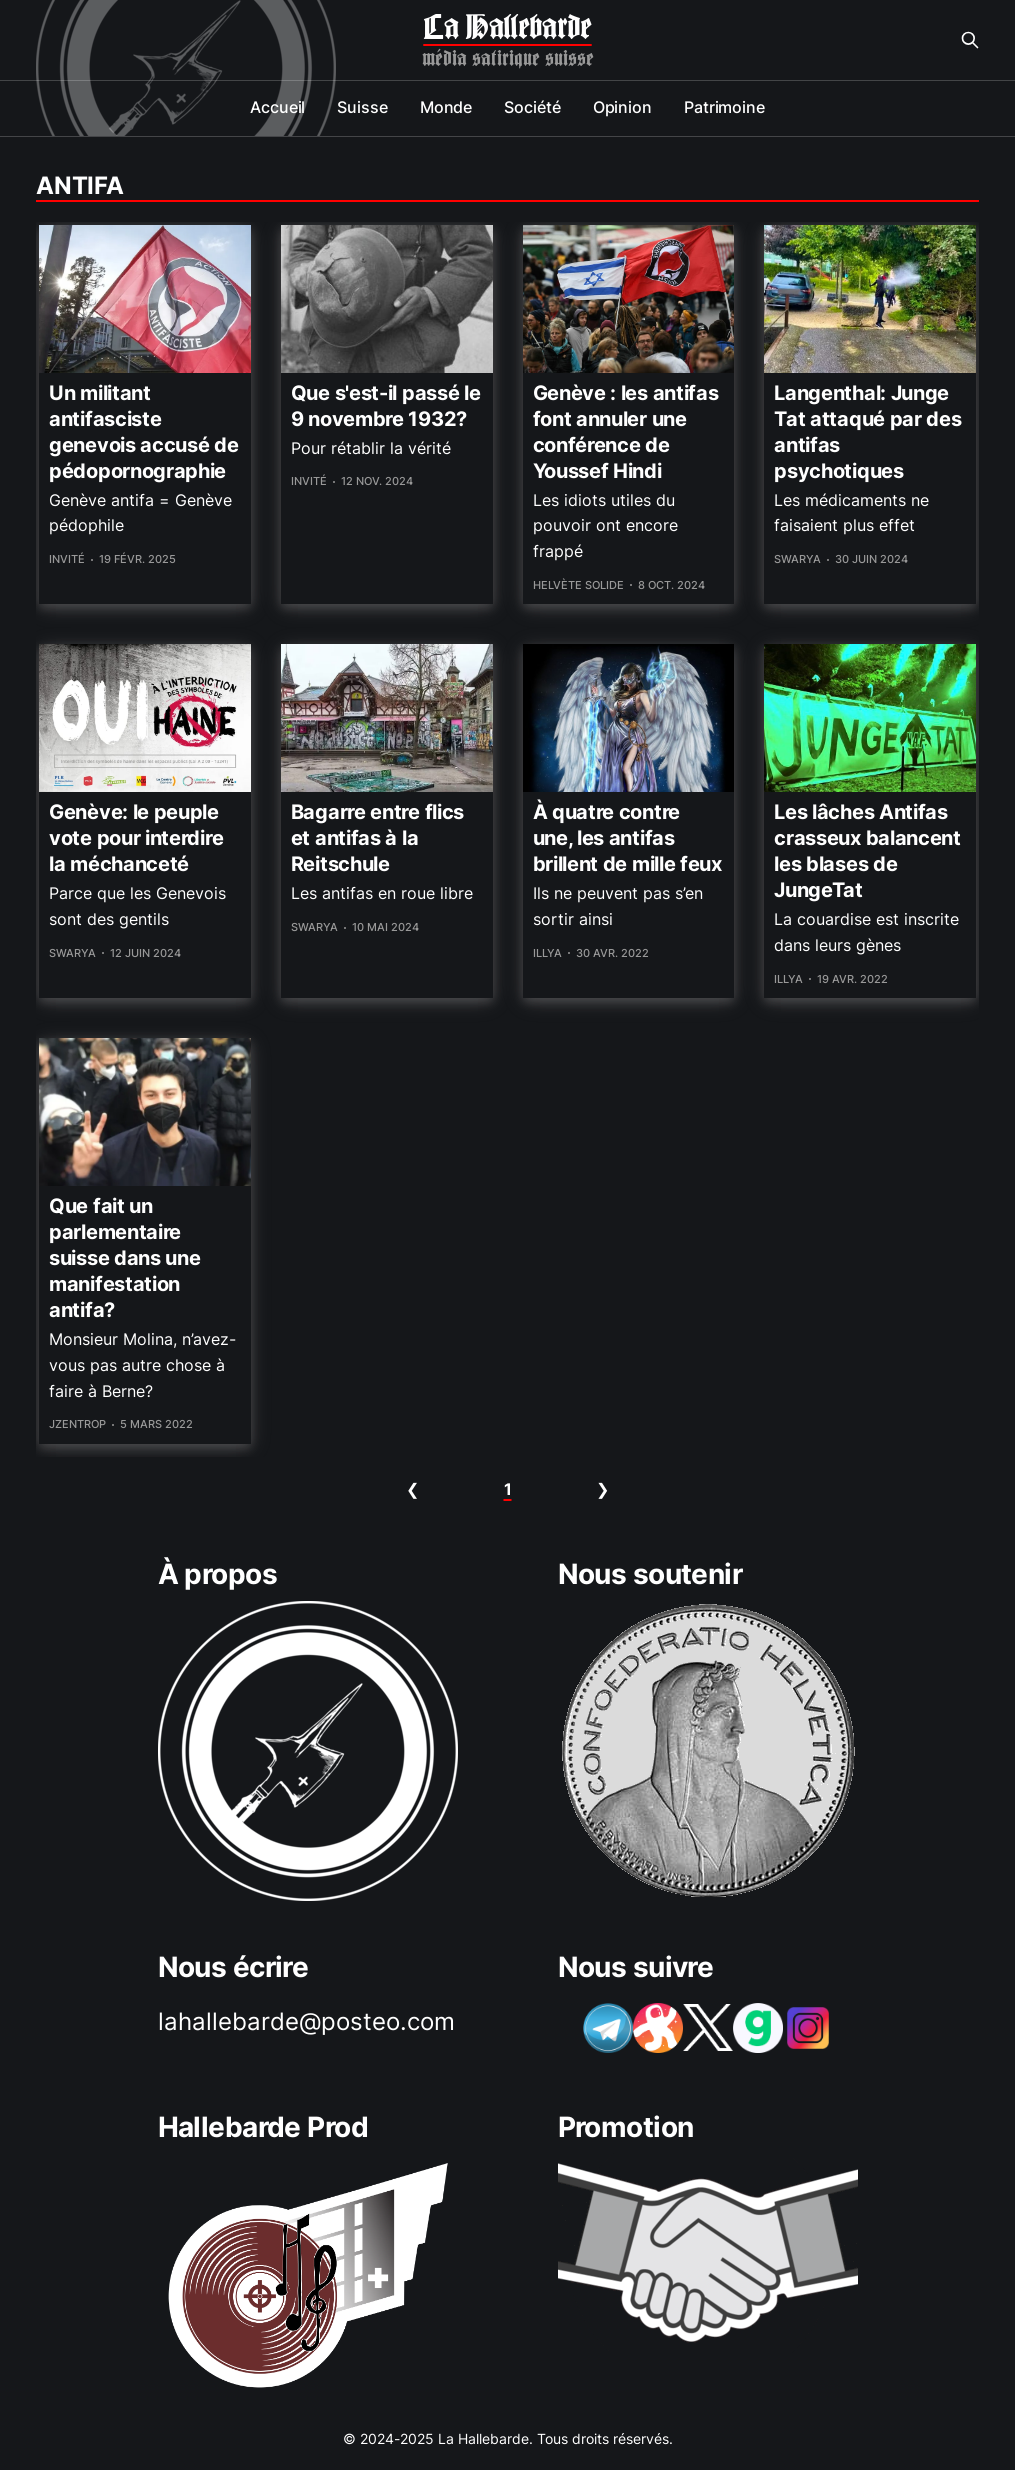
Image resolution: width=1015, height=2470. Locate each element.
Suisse (362, 107)
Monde (446, 107)
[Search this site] (970, 40)
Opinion (622, 107)
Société (532, 107)
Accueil (277, 107)
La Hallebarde (507, 28)
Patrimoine (724, 107)
